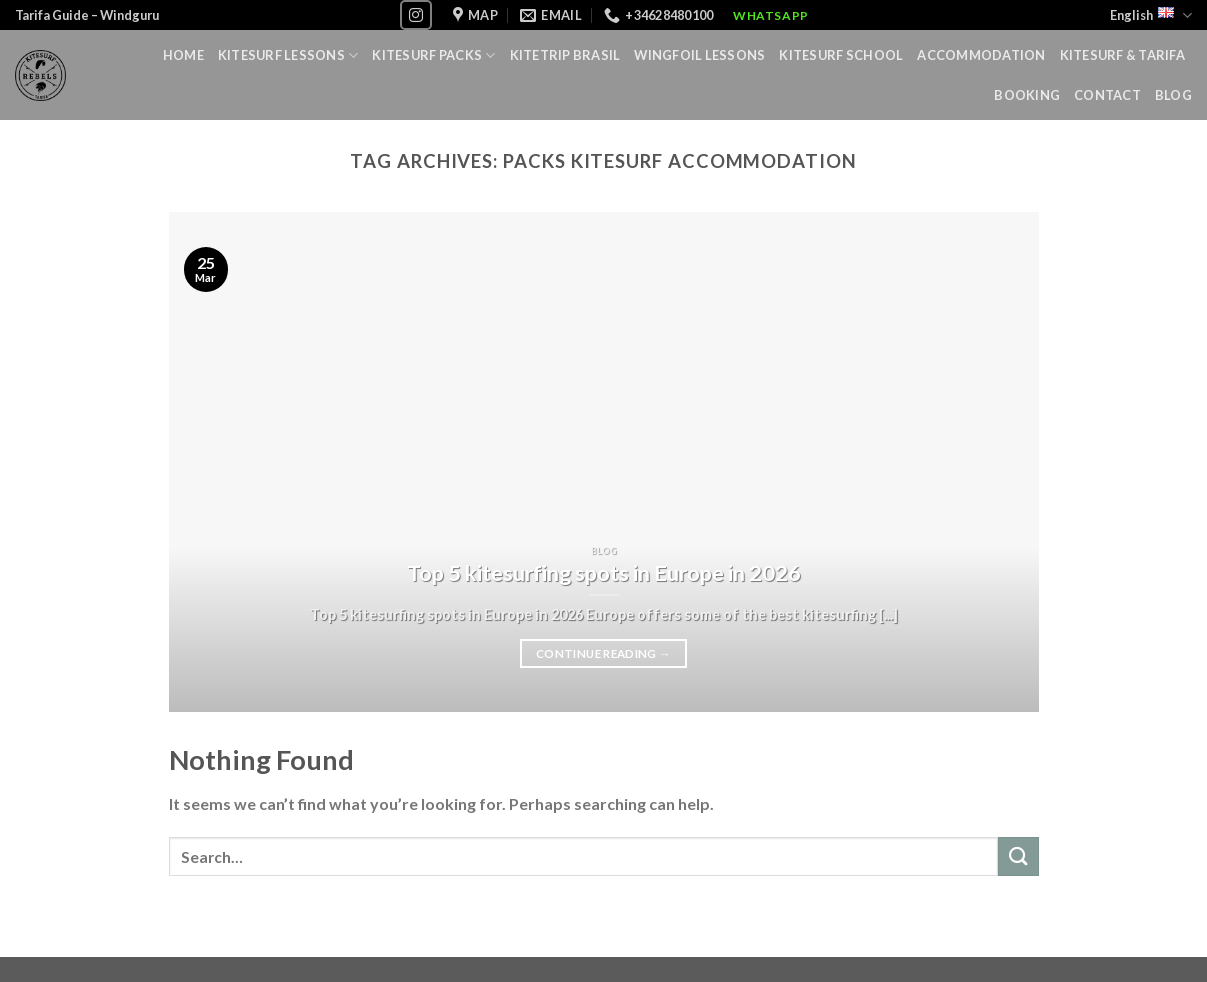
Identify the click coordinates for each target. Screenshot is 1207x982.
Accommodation (981, 55)
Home (183, 55)
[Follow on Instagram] (416, 14)
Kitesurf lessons (288, 55)
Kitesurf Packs (433, 55)
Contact (1107, 95)
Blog (1173, 95)
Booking (1027, 95)
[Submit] (1018, 856)
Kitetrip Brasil (565, 55)
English (1151, 15)
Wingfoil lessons (699, 55)
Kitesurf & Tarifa (1122, 55)
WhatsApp (771, 15)
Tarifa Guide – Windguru (87, 15)
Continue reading (603, 654)
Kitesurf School (841, 55)
